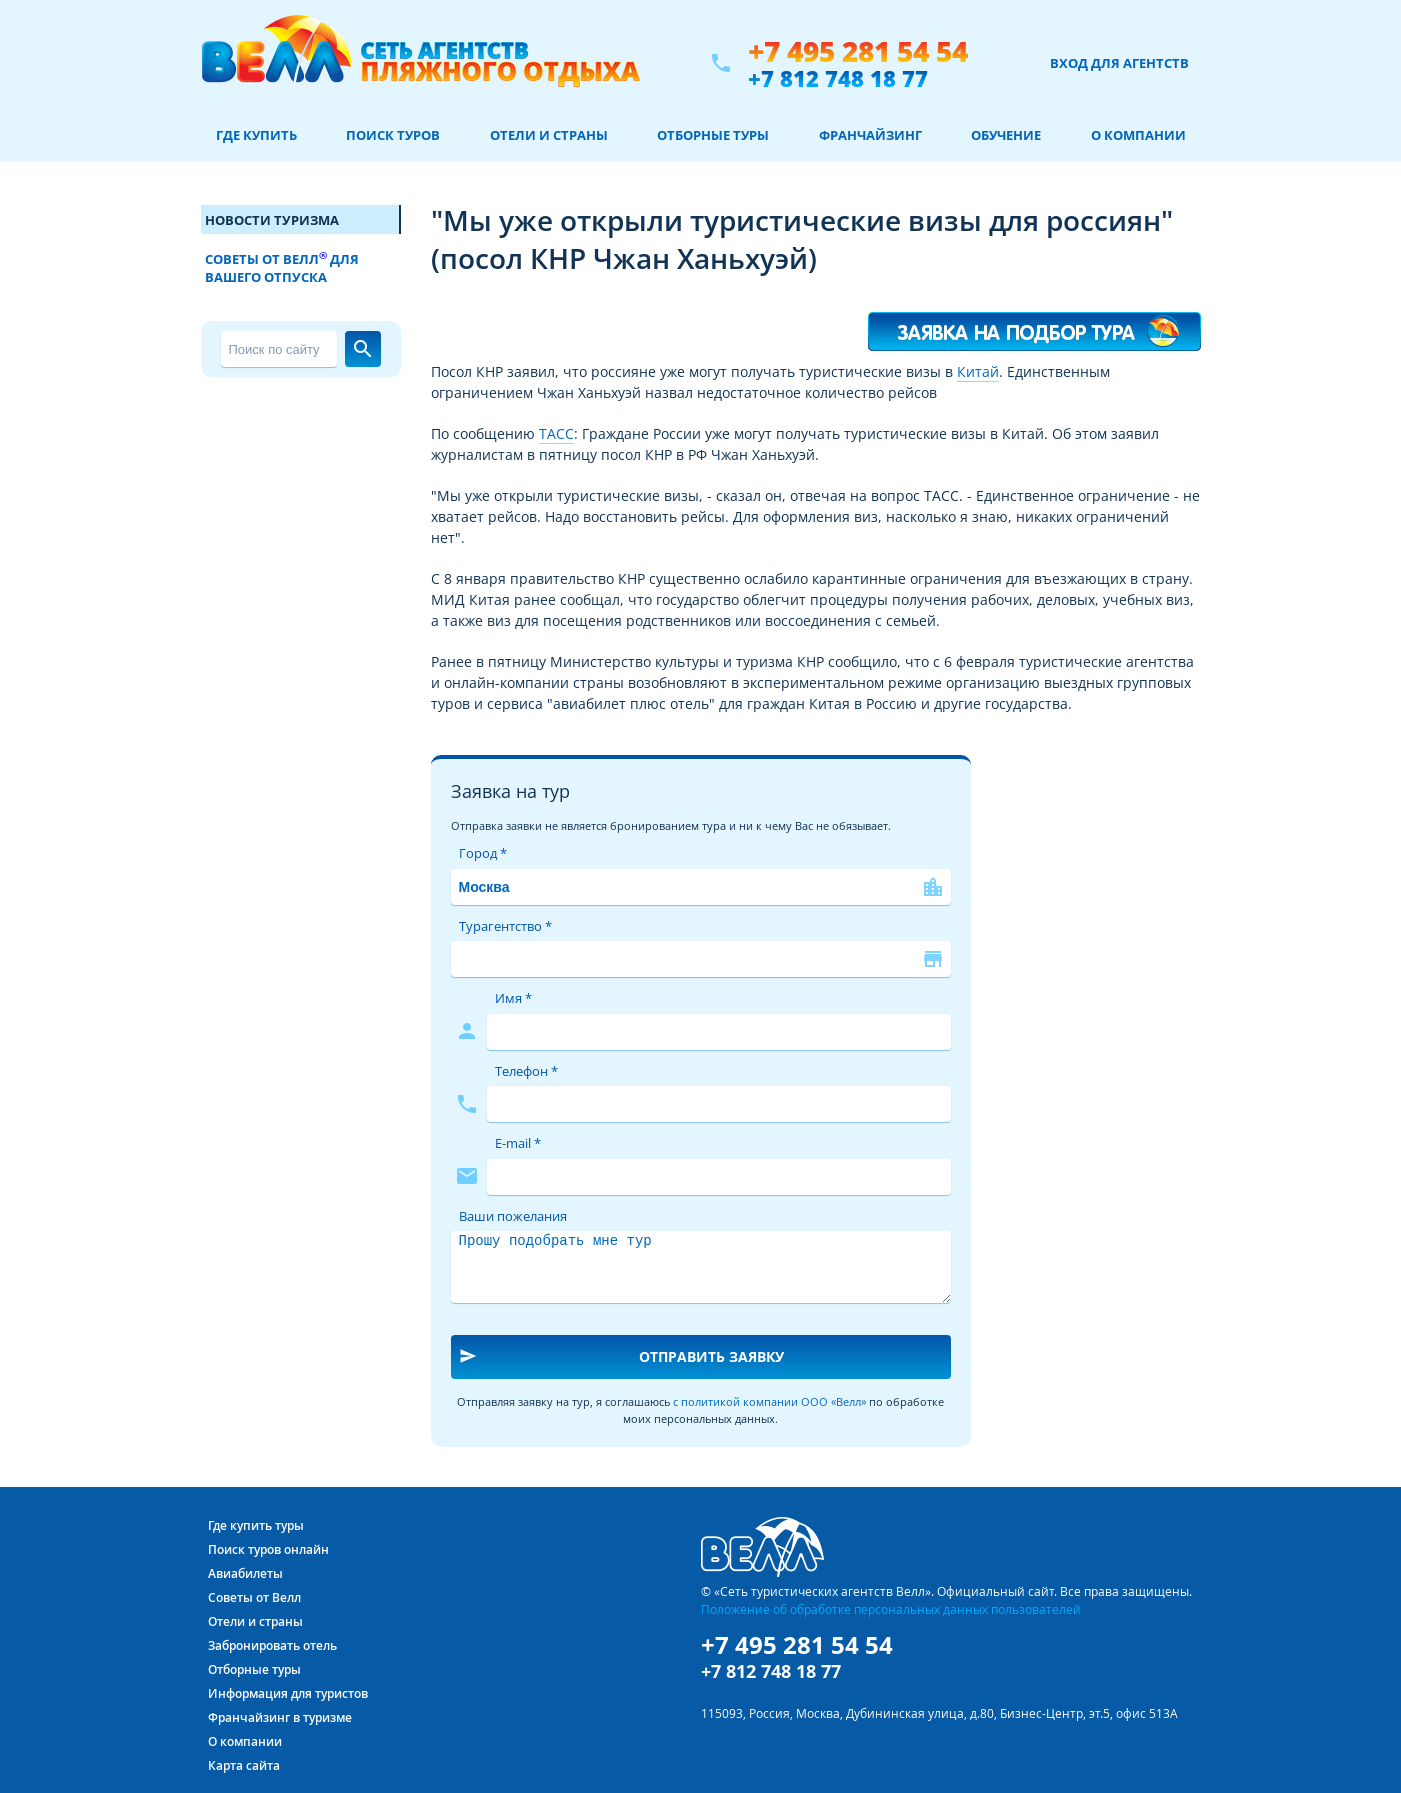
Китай (978, 371)
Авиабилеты (245, 1573)
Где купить (256, 135)
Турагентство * (505, 926)
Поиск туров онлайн (268, 1549)
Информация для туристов (288, 1693)
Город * (483, 853)
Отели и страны (549, 135)
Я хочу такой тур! (1034, 322)
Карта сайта (244, 1765)
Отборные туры (713, 135)
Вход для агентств (1119, 63)
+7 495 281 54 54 (858, 51)
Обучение (1006, 135)
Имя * (513, 998)
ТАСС (556, 433)
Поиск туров (393, 135)
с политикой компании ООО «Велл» (769, 1401)
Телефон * (526, 1071)
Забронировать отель (272, 1645)
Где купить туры (256, 1525)
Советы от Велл (254, 1597)
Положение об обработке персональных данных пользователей (891, 1609)
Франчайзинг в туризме (280, 1717)
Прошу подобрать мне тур (701, 1267)
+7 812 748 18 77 (838, 78)
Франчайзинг (870, 135)
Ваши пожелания (513, 1216)
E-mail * (518, 1143)
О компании (1138, 135)
